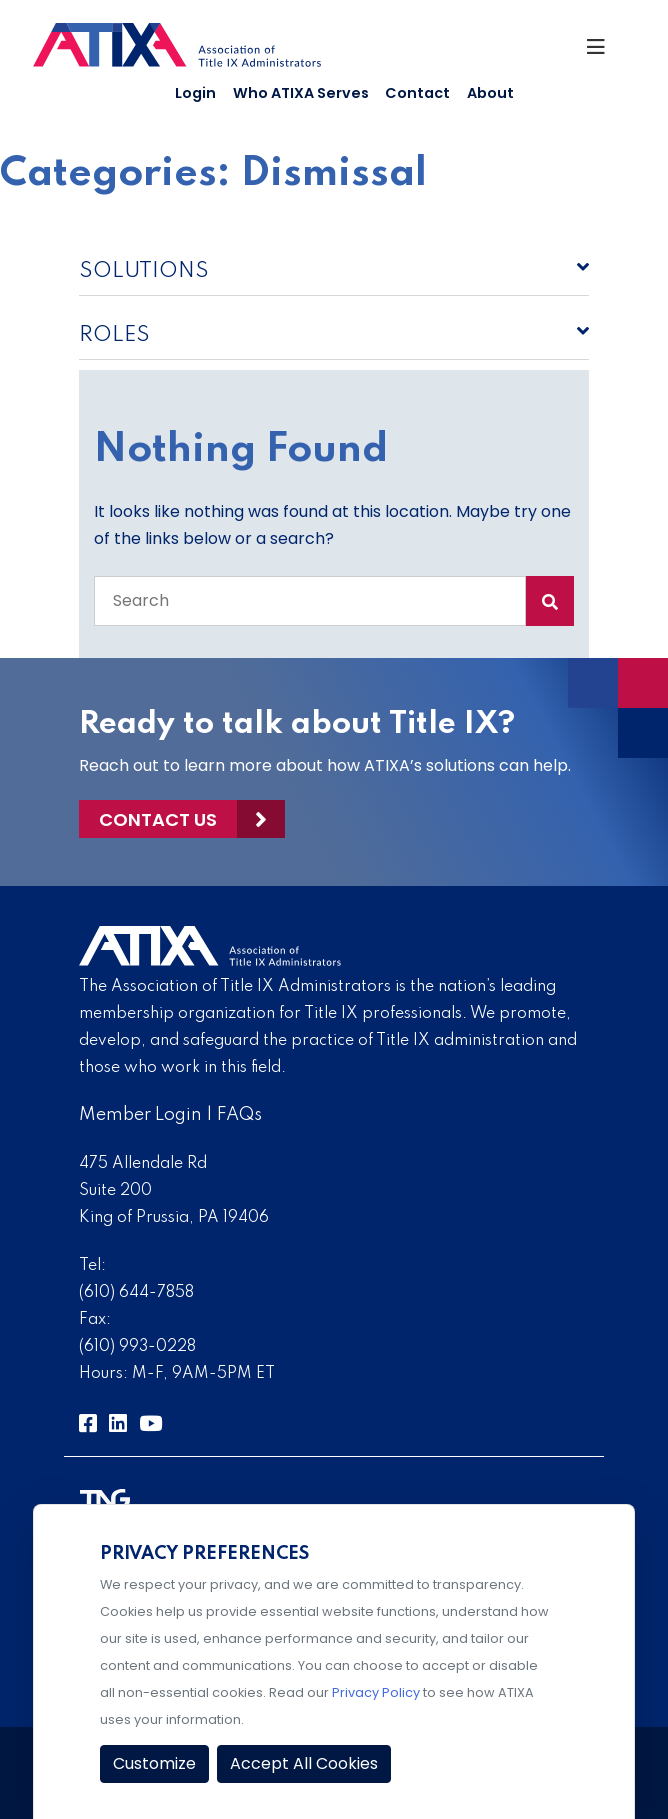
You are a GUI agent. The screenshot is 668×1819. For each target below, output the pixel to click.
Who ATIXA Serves (301, 93)
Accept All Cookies (304, 1763)
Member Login (140, 1115)
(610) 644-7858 (136, 1293)
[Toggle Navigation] (602, 52)
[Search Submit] (550, 601)
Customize (154, 1763)
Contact (417, 93)
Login (195, 93)
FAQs (239, 1115)
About (490, 93)
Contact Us (158, 819)
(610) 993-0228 (137, 1347)
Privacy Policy (376, 1692)
